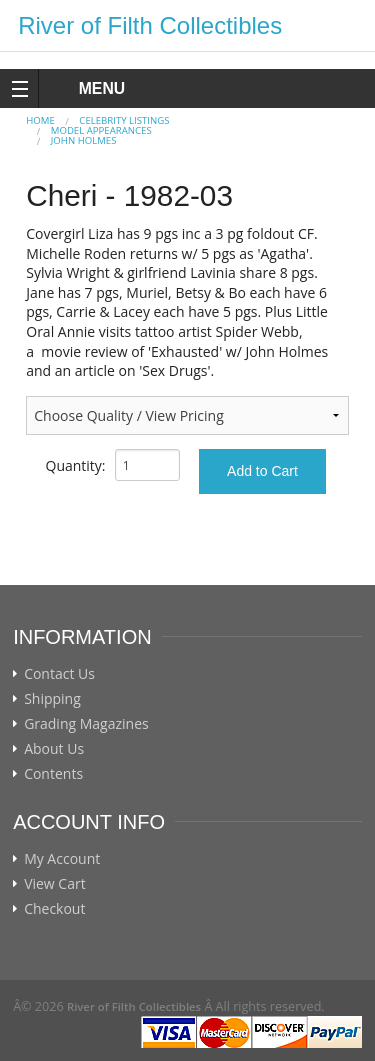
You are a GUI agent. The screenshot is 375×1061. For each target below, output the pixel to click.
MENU (83, 88)
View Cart (55, 884)
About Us (54, 749)
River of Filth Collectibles (150, 25)
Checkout (54, 909)
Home (40, 120)
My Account (62, 859)
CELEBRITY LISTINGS (124, 120)
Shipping (52, 699)
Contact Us (59, 674)
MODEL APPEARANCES (101, 130)
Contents (53, 774)
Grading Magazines (86, 724)
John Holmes (84, 140)
